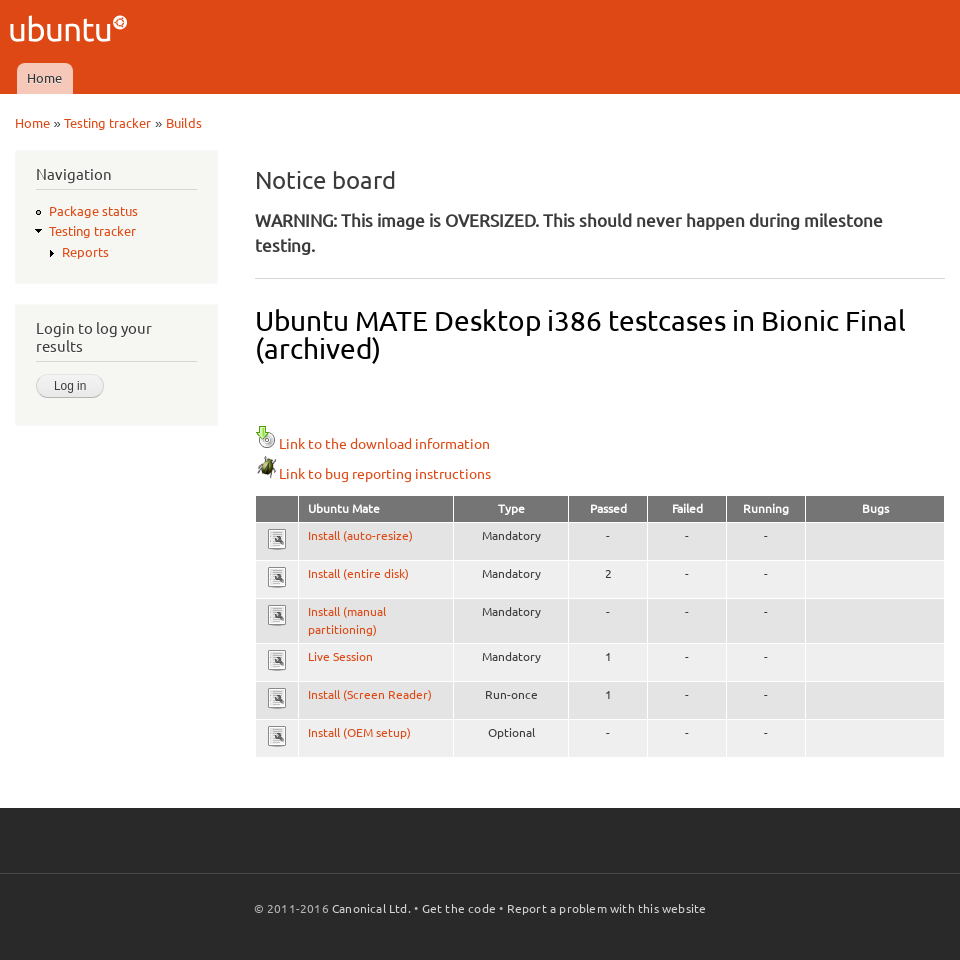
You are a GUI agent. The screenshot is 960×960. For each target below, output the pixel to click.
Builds (184, 123)
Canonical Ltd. (371, 908)
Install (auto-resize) (360, 535)
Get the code (459, 908)
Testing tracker (107, 123)
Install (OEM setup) (359, 732)
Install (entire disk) (358, 573)
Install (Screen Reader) (370, 694)
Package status (93, 211)
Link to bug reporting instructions (373, 474)
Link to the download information (372, 444)
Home (44, 78)
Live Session (340, 656)
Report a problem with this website (607, 908)
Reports (85, 252)
